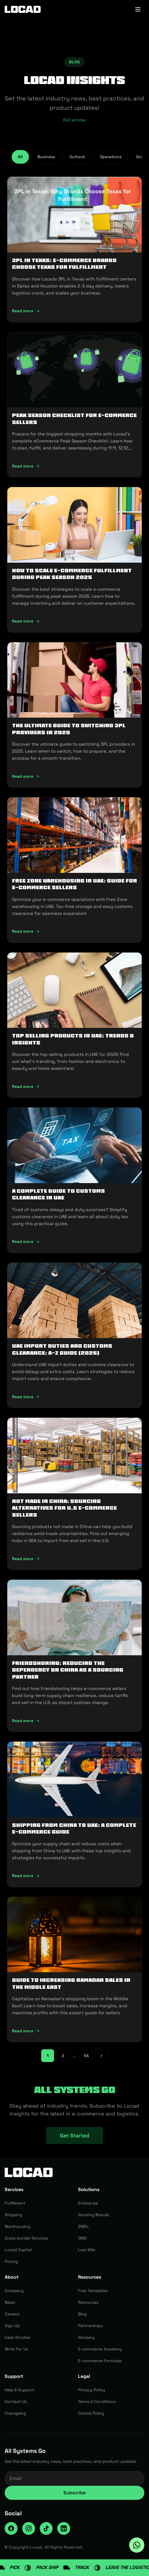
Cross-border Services (26, 2238)
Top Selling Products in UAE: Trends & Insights (73, 1039)
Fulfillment (15, 2203)
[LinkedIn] (63, 2528)
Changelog (15, 2413)
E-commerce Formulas (100, 2360)
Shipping (13, 2214)
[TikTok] (46, 2528)
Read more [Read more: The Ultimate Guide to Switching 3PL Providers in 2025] (26, 776)
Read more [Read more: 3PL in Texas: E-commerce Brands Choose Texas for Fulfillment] (26, 310)
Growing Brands (93, 2214)
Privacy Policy (91, 2389)
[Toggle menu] (137, 9)
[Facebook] (11, 2528)
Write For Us (16, 2349)
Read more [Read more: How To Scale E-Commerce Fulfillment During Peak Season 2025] (26, 621)
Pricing (11, 2261)
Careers (12, 2314)
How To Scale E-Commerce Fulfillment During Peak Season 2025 (72, 574)
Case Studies (17, 2337)
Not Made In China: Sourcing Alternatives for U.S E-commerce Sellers (64, 1508)
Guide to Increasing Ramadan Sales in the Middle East (71, 1983)
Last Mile (86, 2249)
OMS (82, 2238)
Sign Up (12, 2325)
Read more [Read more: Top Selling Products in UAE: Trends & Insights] (26, 1086)
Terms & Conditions (96, 2401)
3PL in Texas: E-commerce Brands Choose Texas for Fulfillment (64, 264)
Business (46, 156)
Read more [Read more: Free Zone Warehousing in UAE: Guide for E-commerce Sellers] (26, 931)
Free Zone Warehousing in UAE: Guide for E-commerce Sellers (74, 884)
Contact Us (16, 2401)
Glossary (86, 2337)
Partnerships (90, 2325)
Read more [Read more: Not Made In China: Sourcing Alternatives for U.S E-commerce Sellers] (26, 1558)
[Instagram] (28, 2528)
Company (14, 2290)
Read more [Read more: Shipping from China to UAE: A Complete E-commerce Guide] (26, 1875)
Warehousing (17, 2226)
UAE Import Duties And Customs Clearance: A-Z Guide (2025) (62, 1349)
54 (86, 2055)
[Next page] (101, 2055)
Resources (88, 2302)
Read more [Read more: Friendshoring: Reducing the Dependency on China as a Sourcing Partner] (26, 1720)
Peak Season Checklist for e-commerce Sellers (74, 419)
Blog (82, 2314)
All (20, 156)
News (10, 2302)
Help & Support (19, 2389)
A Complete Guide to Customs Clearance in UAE (58, 1194)
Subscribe (74, 2493)
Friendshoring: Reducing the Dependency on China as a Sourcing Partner (67, 1670)
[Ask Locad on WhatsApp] (136, 2545)
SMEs (83, 2226)
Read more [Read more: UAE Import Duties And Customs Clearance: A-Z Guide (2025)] (26, 1396)
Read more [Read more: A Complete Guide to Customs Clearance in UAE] (26, 1241)
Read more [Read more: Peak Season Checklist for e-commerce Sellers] (26, 466)
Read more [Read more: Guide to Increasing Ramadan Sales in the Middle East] (26, 2030)
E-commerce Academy (100, 2349)
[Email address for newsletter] (74, 2478)
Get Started (74, 2135)
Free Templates (93, 2290)
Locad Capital (18, 2249)
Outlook (77, 156)
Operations (111, 156)
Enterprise (88, 2203)
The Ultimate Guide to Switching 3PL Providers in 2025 (69, 729)
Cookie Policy (91, 2413)
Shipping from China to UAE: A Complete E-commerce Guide (74, 1828)
